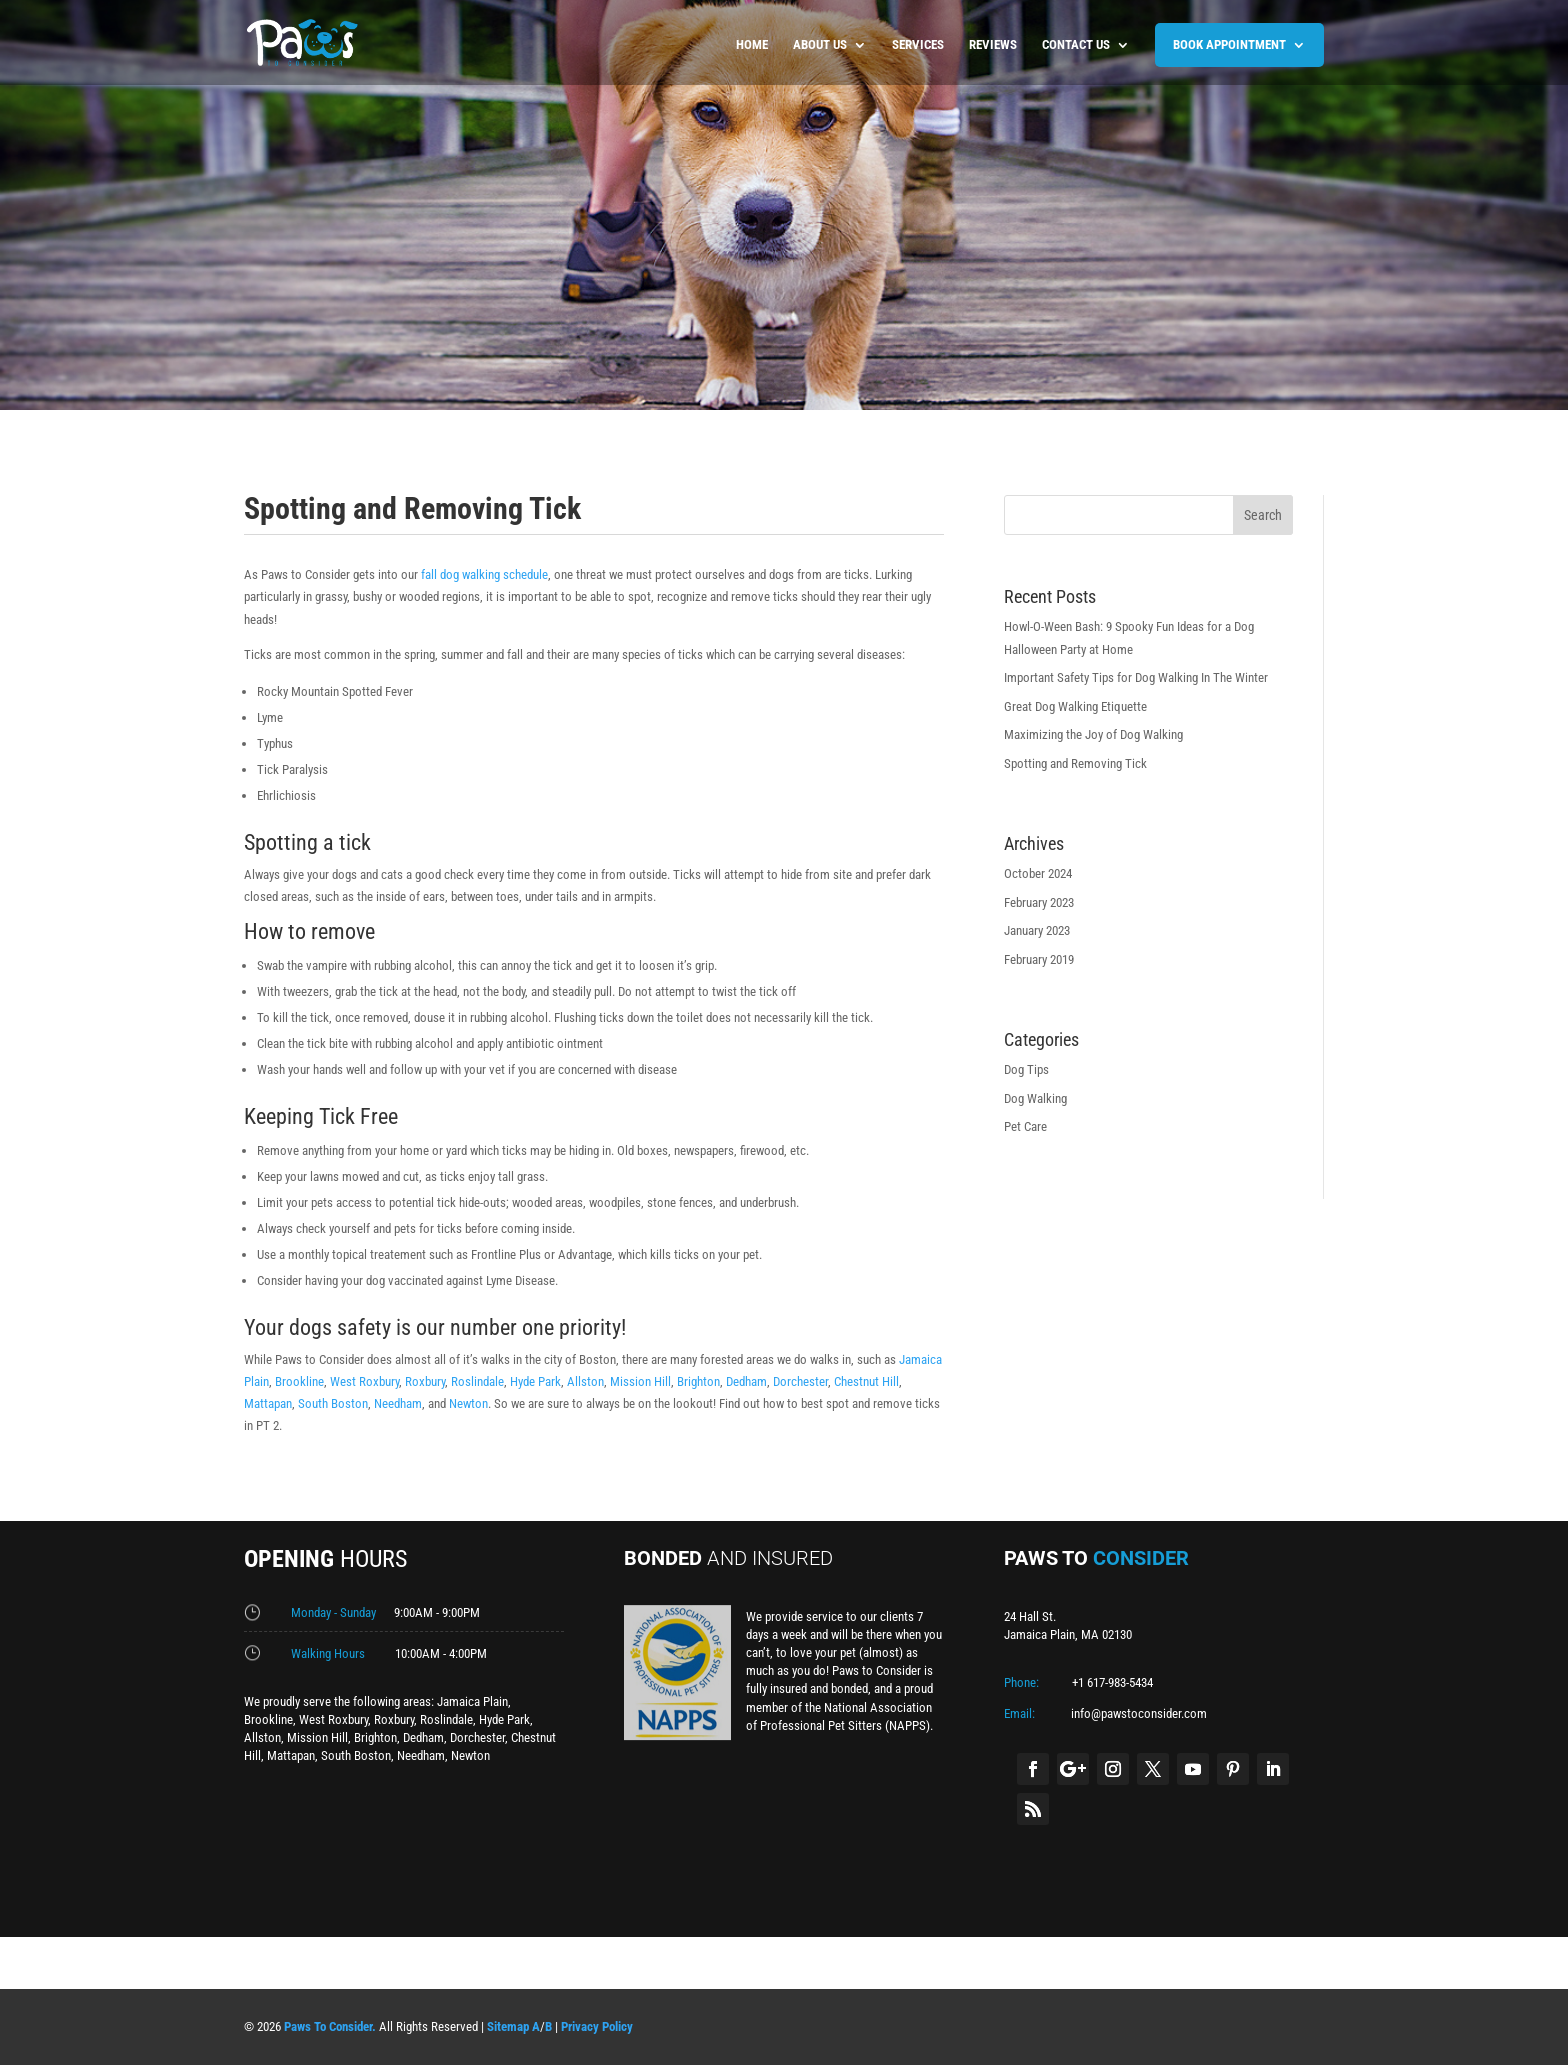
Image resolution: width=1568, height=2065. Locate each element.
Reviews (993, 45)
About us (820, 45)
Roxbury (425, 1381)
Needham (398, 1403)
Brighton (698, 1381)
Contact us (1076, 45)
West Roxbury (364, 1381)
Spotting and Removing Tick (1075, 763)
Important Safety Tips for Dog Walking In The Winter (1136, 677)
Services (918, 45)
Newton (468, 1403)
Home (752, 45)
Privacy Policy (597, 2026)
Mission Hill (640, 1381)
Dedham (746, 1381)
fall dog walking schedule (483, 574)
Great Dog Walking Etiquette (1075, 706)
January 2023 (1037, 930)
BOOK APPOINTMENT (1229, 44)
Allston (585, 1381)
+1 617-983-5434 (1112, 1682)
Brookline (299, 1381)
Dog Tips (1026, 1069)
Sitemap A (513, 2026)
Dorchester (800, 1381)
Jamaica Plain (472, 1701)
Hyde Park (535, 1381)
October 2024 (1038, 873)
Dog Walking (1035, 1098)
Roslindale (477, 1381)
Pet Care (1025, 1126)
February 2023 (1039, 902)
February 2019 (1039, 959)
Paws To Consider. (330, 2026)
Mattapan (268, 1403)
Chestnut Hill (866, 1381)
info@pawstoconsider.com (1139, 1713)
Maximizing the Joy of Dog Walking (1093, 734)
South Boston (333, 1403)
